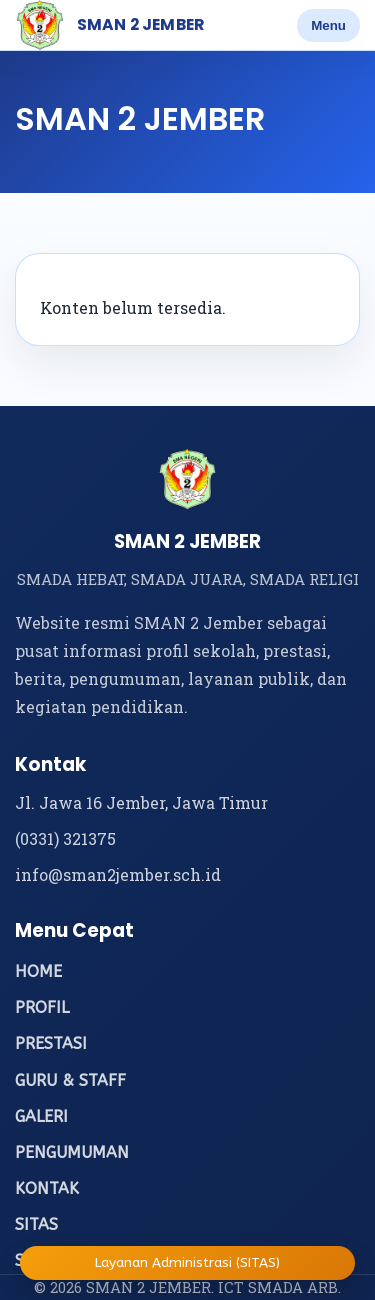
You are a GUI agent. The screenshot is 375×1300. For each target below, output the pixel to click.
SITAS (36, 1224)
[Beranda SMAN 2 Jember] (40, 25)
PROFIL (42, 1007)
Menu (328, 25)
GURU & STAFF (70, 1080)
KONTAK (47, 1188)
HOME (38, 971)
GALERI (41, 1116)
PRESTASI (51, 1043)
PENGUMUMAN (72, 1152)
